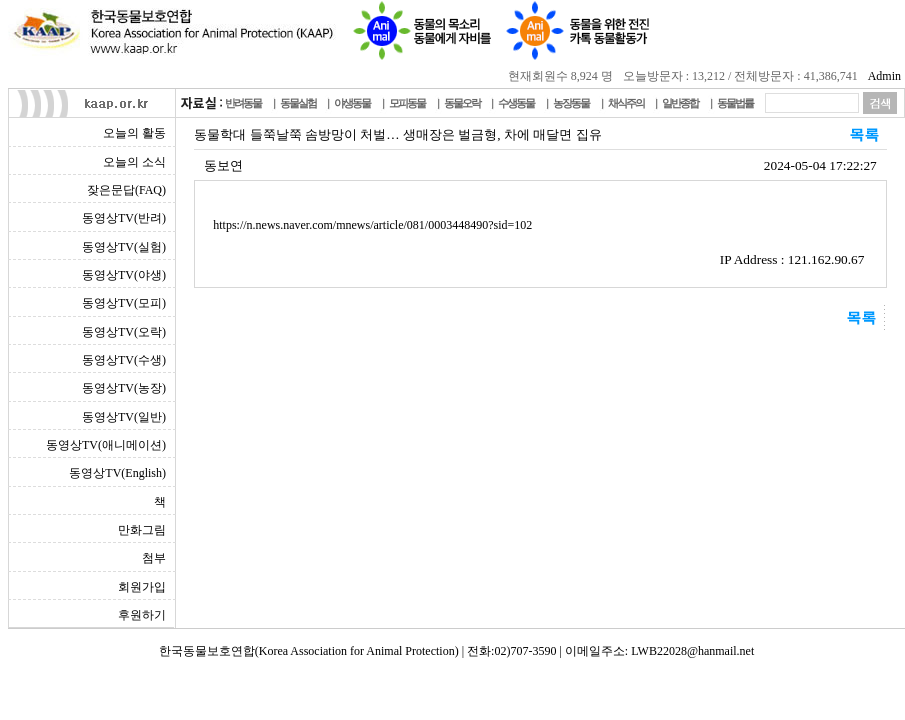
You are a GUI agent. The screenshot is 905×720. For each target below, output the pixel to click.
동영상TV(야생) (124, 275)
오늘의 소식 (134, 162)
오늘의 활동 (134, 133)
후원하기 (142, 615)
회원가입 (142, 587)
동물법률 (735, 103)
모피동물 (407, 103)
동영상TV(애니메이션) (106, 445)
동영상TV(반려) (124, 218)
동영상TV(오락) (124, 332)
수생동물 (516, 103)
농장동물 (571, 103)
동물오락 (462, 103)
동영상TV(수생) (124, 360)
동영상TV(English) (117, 473)
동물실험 (298, 103)
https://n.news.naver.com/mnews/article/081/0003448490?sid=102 (372, 225)
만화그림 (142, 530)
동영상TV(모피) (124, 303)
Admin (884, 76)
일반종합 (680, 103)
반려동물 (243, 103)
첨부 (154, 558)
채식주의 (626, 103)
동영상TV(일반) (124, 417)
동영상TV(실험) (124, 247)
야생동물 (352, 103)
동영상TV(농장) (124, 388)
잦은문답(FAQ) (126, 190)
